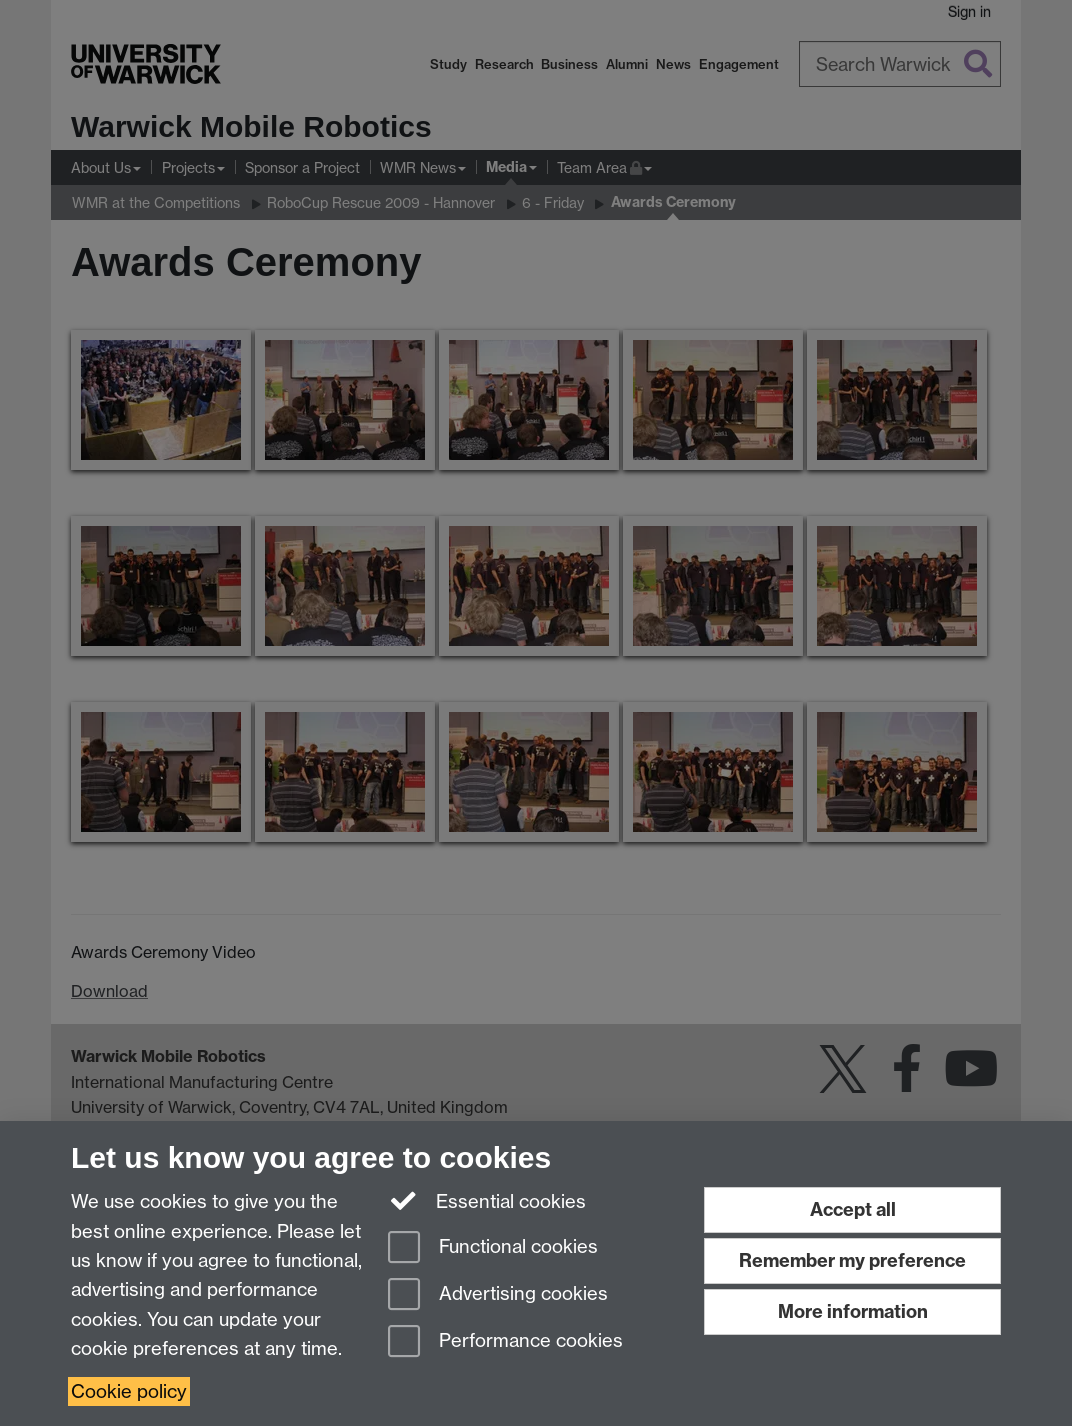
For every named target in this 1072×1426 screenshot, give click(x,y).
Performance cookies (505, 1342)
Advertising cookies (498, 1295)
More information (853, 1311)
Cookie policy (129, 1391)
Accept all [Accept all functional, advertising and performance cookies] (853, 1209)
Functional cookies (493, 1248)
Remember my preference (852, 1260)
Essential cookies (487, 1200)
